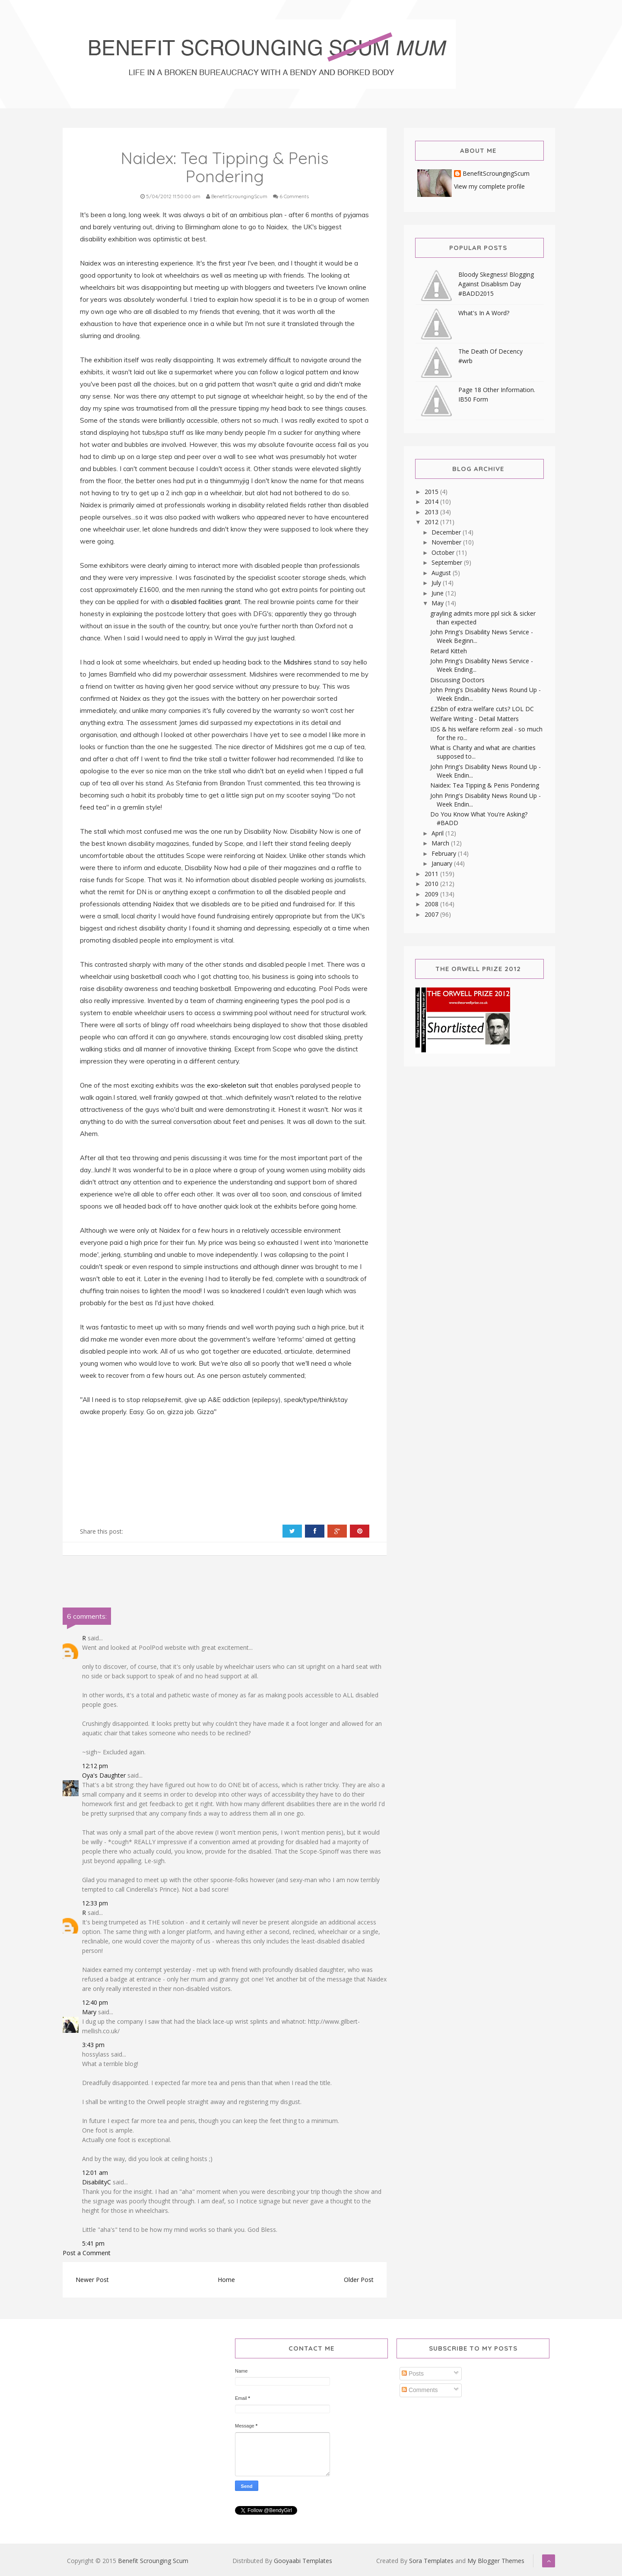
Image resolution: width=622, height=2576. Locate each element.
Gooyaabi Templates (303, 2561)
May (438, 603)
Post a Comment (87, 2253)
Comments (420, 2389)
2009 (432, 894)
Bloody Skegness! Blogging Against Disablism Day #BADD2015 (496, 283)
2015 (432, 491)
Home (226, 2279)
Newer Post (92, 2279)
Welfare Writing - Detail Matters (474, 719)
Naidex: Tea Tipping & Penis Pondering (484, 785)
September (448, 562)
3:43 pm (93, 2045)
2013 (432, 512)
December (447, 532)
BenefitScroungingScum (496, 173)
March (441, 843)
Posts (413, 2373)
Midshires (297, 662)
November (447, 542)
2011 (432, 874)
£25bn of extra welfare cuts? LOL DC (482, 709)
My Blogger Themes (495, 2561)
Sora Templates (431, 2561)
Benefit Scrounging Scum (153, 2561)
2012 (432, 522)
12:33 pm (95, 1903)
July (437, 583)
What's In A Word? (483, 313)
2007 (432, 914)
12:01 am (95, 2172)
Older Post (359, 2279)
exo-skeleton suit (233, 1085)
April (438, 833)
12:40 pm (95, 2002)
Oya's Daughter (104, 1775)
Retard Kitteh (448, 651)
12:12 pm (95, 1766)
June (438, 593)
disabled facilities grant (206, 602)
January (443, 863)
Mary (89, 2012)
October (444, 552)
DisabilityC (96, 2182)
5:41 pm (93, 2243)
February (445, 853)
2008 (432, 904)
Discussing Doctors (457, 680)
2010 (432, 884)
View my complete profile (489, 186)
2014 (432, 501)
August (442, 573)
